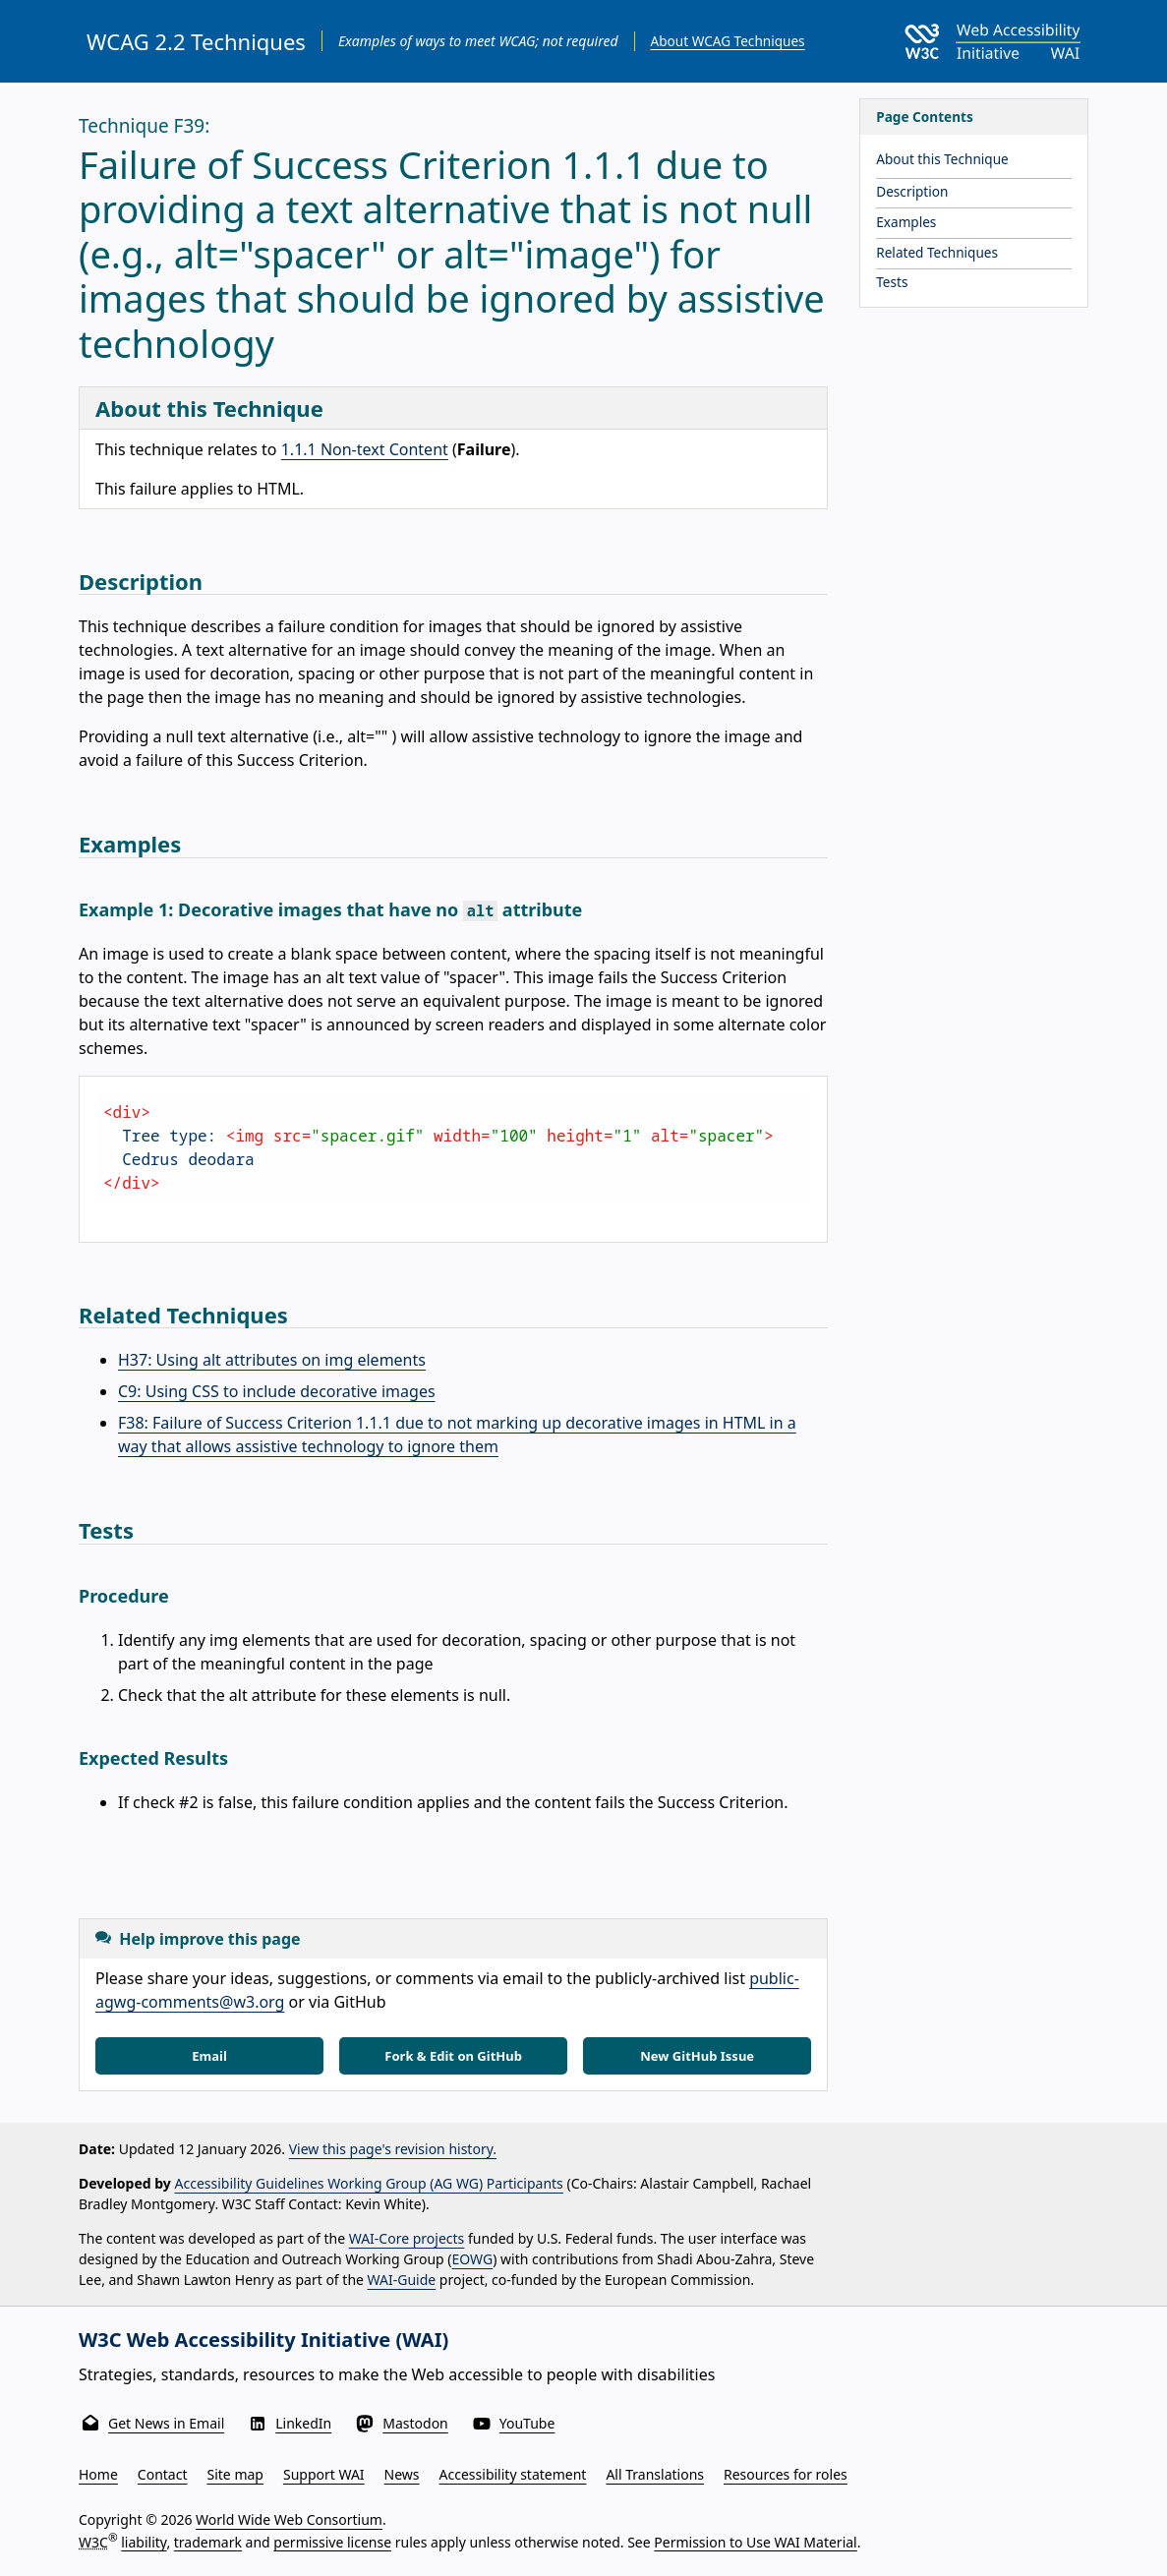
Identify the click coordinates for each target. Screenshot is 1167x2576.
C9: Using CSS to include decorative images (277, 1391)
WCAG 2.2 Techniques (196, 41)
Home (98, 2474)
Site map (235, 2474)
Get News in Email (166, 2423)
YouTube (527, 2423)
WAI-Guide (402, 2279)
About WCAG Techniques (728, 40)
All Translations (655, 2474)
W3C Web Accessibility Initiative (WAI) (263, 2339)
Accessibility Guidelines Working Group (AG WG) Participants (369, 2183)
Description (912, 191)
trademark (208, 2541)
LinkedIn (303, 2423)
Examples (906, 221)
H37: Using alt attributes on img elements (272, 1360)
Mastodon (415, 2423)
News (402, 2474)
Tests (891, 281)
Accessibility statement (513, 2474)
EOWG (473, 2259)
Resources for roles (785, 2474)
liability (143, 2541)
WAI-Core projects (407, 2238)
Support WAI (324, 2474)
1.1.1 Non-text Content (364, 449)
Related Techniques (937, 252)
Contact (163, 2474)
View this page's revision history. (392, 2148)
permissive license (332, 2541)
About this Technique (942, 158)
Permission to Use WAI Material (755, 2541)
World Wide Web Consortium (289, 2519)
